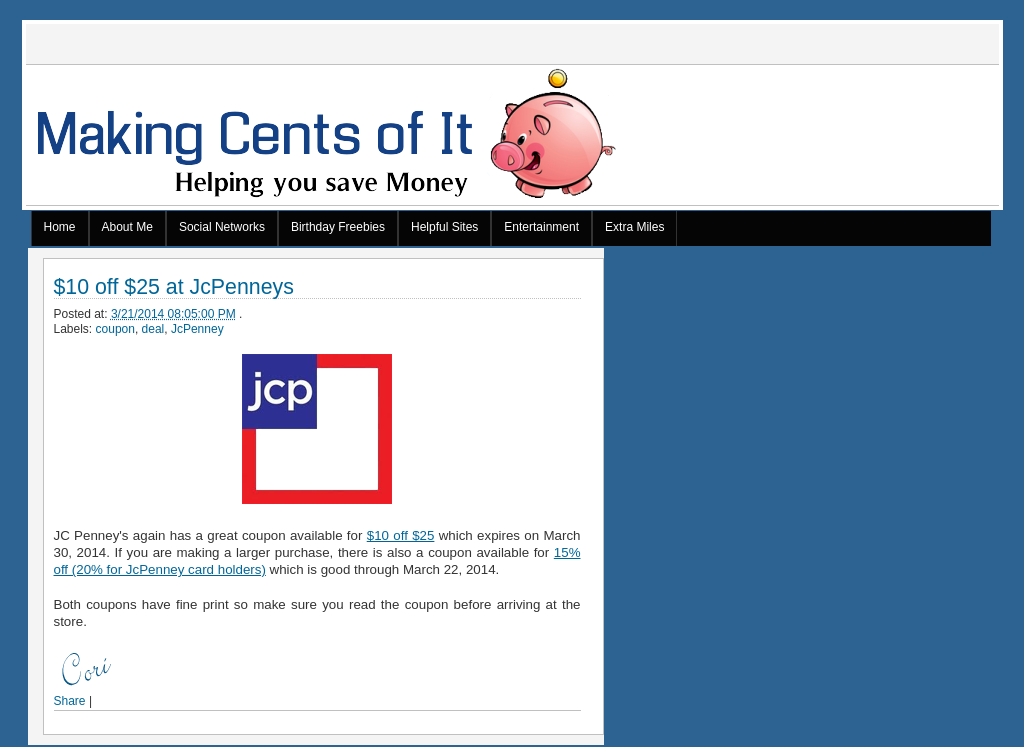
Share (70, 701)
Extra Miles (634, 227)
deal (153, 329)
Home (60, 227)
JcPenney (197, 329)
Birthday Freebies (338, 227)
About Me (127, 227)
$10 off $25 (401, 535)
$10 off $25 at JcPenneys (174, 287)
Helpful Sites (444, 227)
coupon (115, 329)
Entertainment (541, 227)
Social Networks (222, 227)
